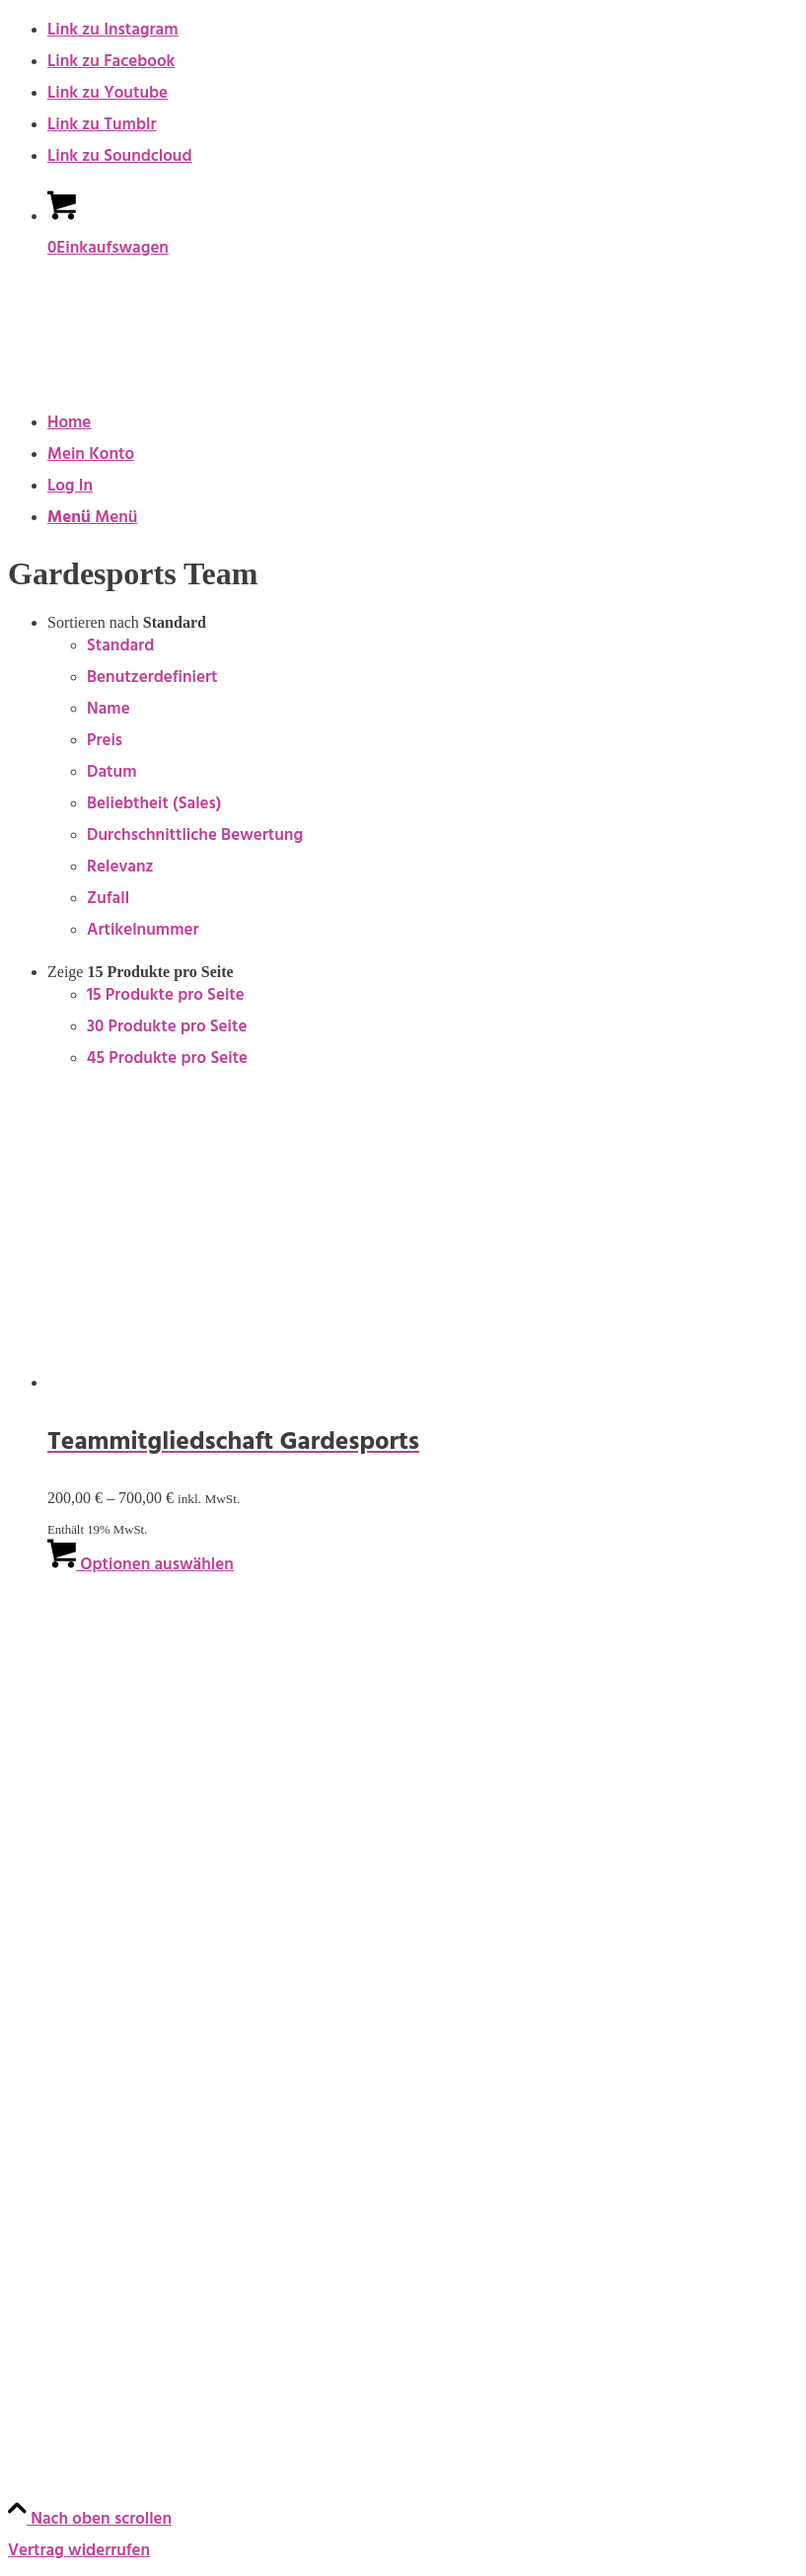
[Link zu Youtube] (107, 95)
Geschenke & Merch (82, 1754)
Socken (34, 1801)
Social (34, 2319)
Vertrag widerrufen (79, 2552)
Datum (111, 774)
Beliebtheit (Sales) (154, 805)
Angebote (45, 1848)
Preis (104, 742)
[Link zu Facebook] (111, 63)
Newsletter (49, 2273)
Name (108, 710)
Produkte (47, 1613)
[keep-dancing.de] (156, 377)
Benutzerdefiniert (152, 679)
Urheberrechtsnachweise (99, 2083)
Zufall (108, 900)
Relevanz (120, 868)
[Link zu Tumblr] (101, 126)
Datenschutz (54, 2036)
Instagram (45, 2366)
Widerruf (41, 2178)
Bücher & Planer (67, 1659)
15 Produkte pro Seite (166, 997)
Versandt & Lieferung (87, 2225)
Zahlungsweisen (68, 2131)
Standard (120, 647)
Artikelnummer (142, 931)
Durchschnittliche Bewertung (195, 837)
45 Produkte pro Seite (167, 1060)
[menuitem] (422, 424)
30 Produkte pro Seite (167, 1028)
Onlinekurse (52, 1706)
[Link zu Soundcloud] (119, 158)
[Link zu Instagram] (113, 31)
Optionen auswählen (140, 1566)
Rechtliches (56, 1895)
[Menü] (92, 519)
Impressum (49, 1941)
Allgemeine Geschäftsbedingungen (138, 1989)
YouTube (43, 2413)
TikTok (32, 2460)
